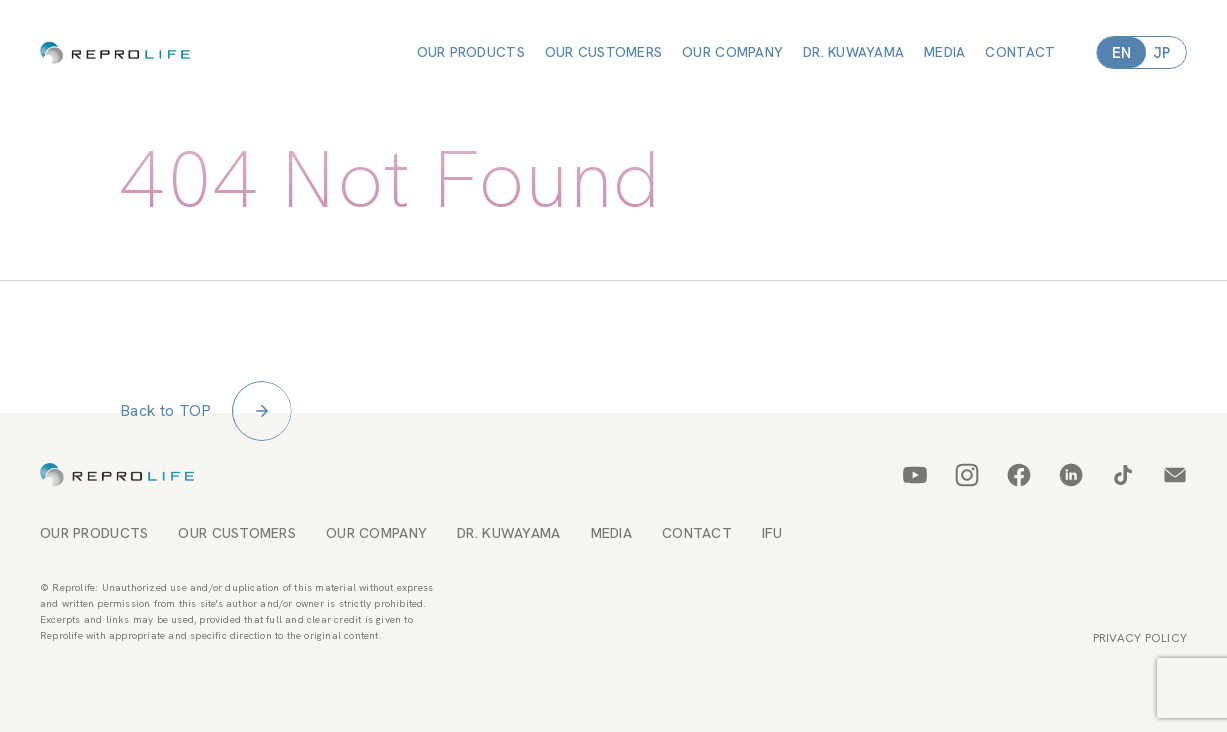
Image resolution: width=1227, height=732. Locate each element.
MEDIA (944, 52)
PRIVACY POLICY (1140, 626)
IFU (772, 521)
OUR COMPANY (732, 52)
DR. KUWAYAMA (853, 52)
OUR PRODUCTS (471, 52)
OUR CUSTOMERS (604, 52)
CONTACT (1020, 52)
